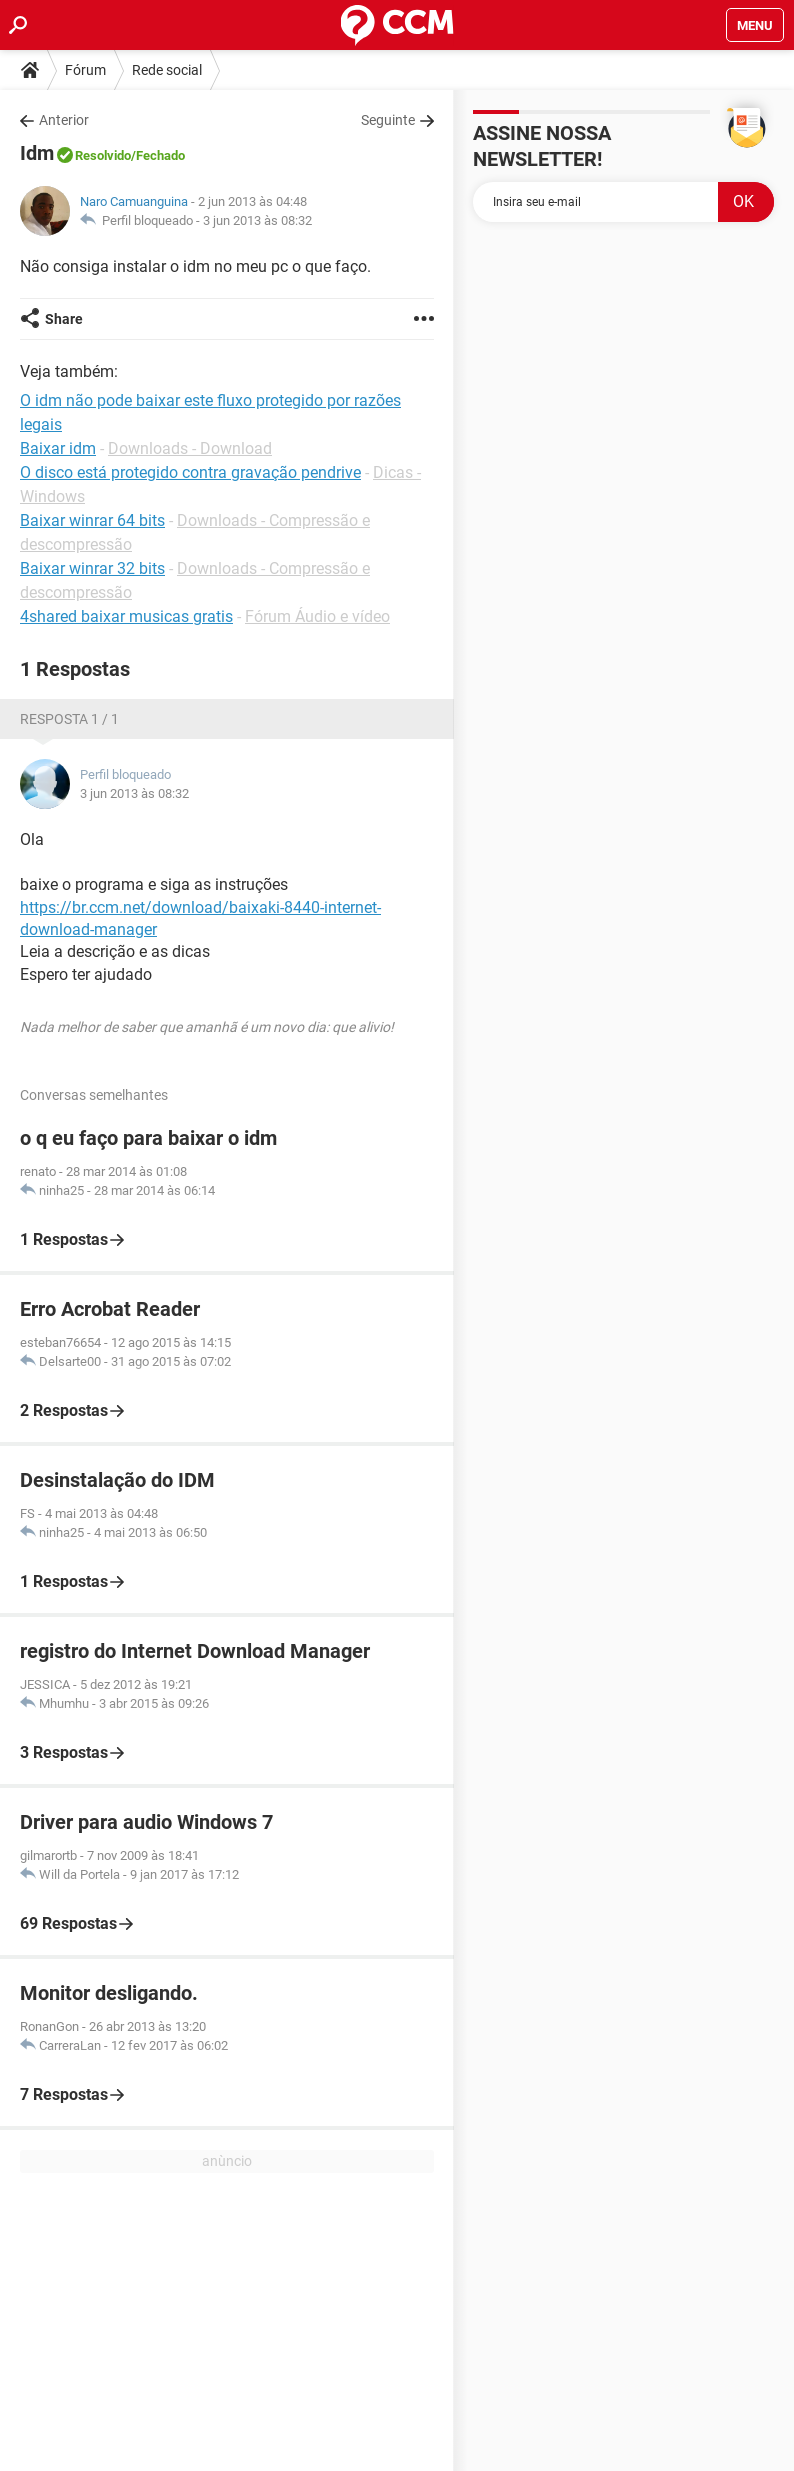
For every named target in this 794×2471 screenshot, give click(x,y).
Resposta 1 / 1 (69, 719)
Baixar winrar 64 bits (92, 520)
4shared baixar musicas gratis (126, 616)
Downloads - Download (190, 448)
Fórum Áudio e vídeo (317, 616)
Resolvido (103, 155)
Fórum (85, 70)
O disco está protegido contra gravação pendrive (190, 472)
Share (64, 319)
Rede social (167, 70)
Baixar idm (58, 448)
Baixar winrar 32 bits (92, 568)
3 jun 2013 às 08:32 (257, 220)
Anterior (64, 120)
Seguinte (388, 120)
